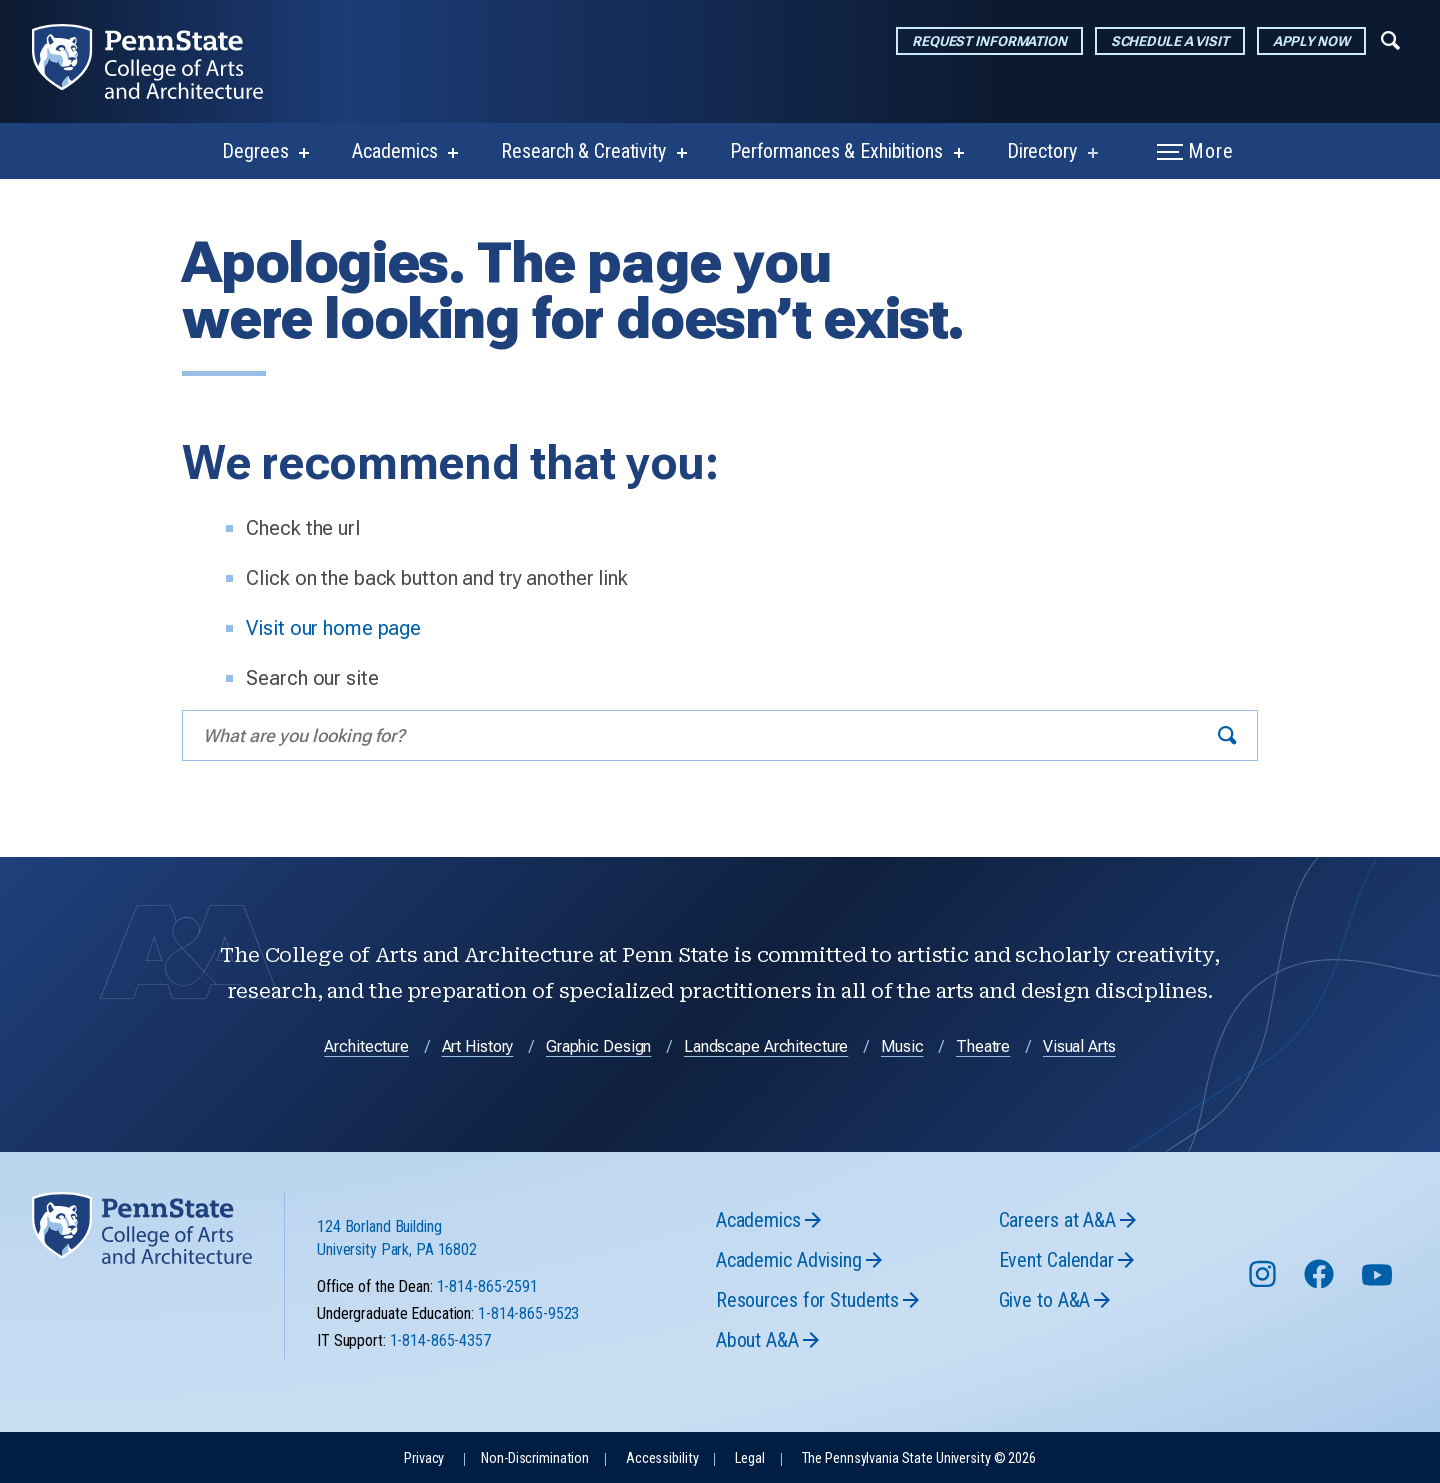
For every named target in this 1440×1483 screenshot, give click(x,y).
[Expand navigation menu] (1390, 39)
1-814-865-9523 (528, 1313)
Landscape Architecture (766, 1046)
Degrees (255, 151)
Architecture (366, 1046)
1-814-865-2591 (487, 1286)
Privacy (424, 1458)
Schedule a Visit (1170, 41)
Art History (478, 1046)
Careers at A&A (1057, 1220)
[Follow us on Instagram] (1264, 1283)
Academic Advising (789, 1260)
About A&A (757, 1340)
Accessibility (662, 1458)
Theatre (983, 1046)
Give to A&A (1045, 1300)
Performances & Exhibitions (836, 151)
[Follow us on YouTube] (1379, 1283)
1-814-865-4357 (440, 1340)
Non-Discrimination (535, 1458)
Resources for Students (807, 1300)
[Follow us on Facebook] (1321, 1283)
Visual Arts (1079, 1046)
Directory (1042, 151)
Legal (749, 1458)
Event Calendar (1056, 1260)
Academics (394, 151)
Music (902, 1046)
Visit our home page (333, 628)
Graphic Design (598, 1046)
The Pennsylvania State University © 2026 (919, 1458)
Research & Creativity (583, 151)
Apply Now (1311, 41)
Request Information (989, 41)
